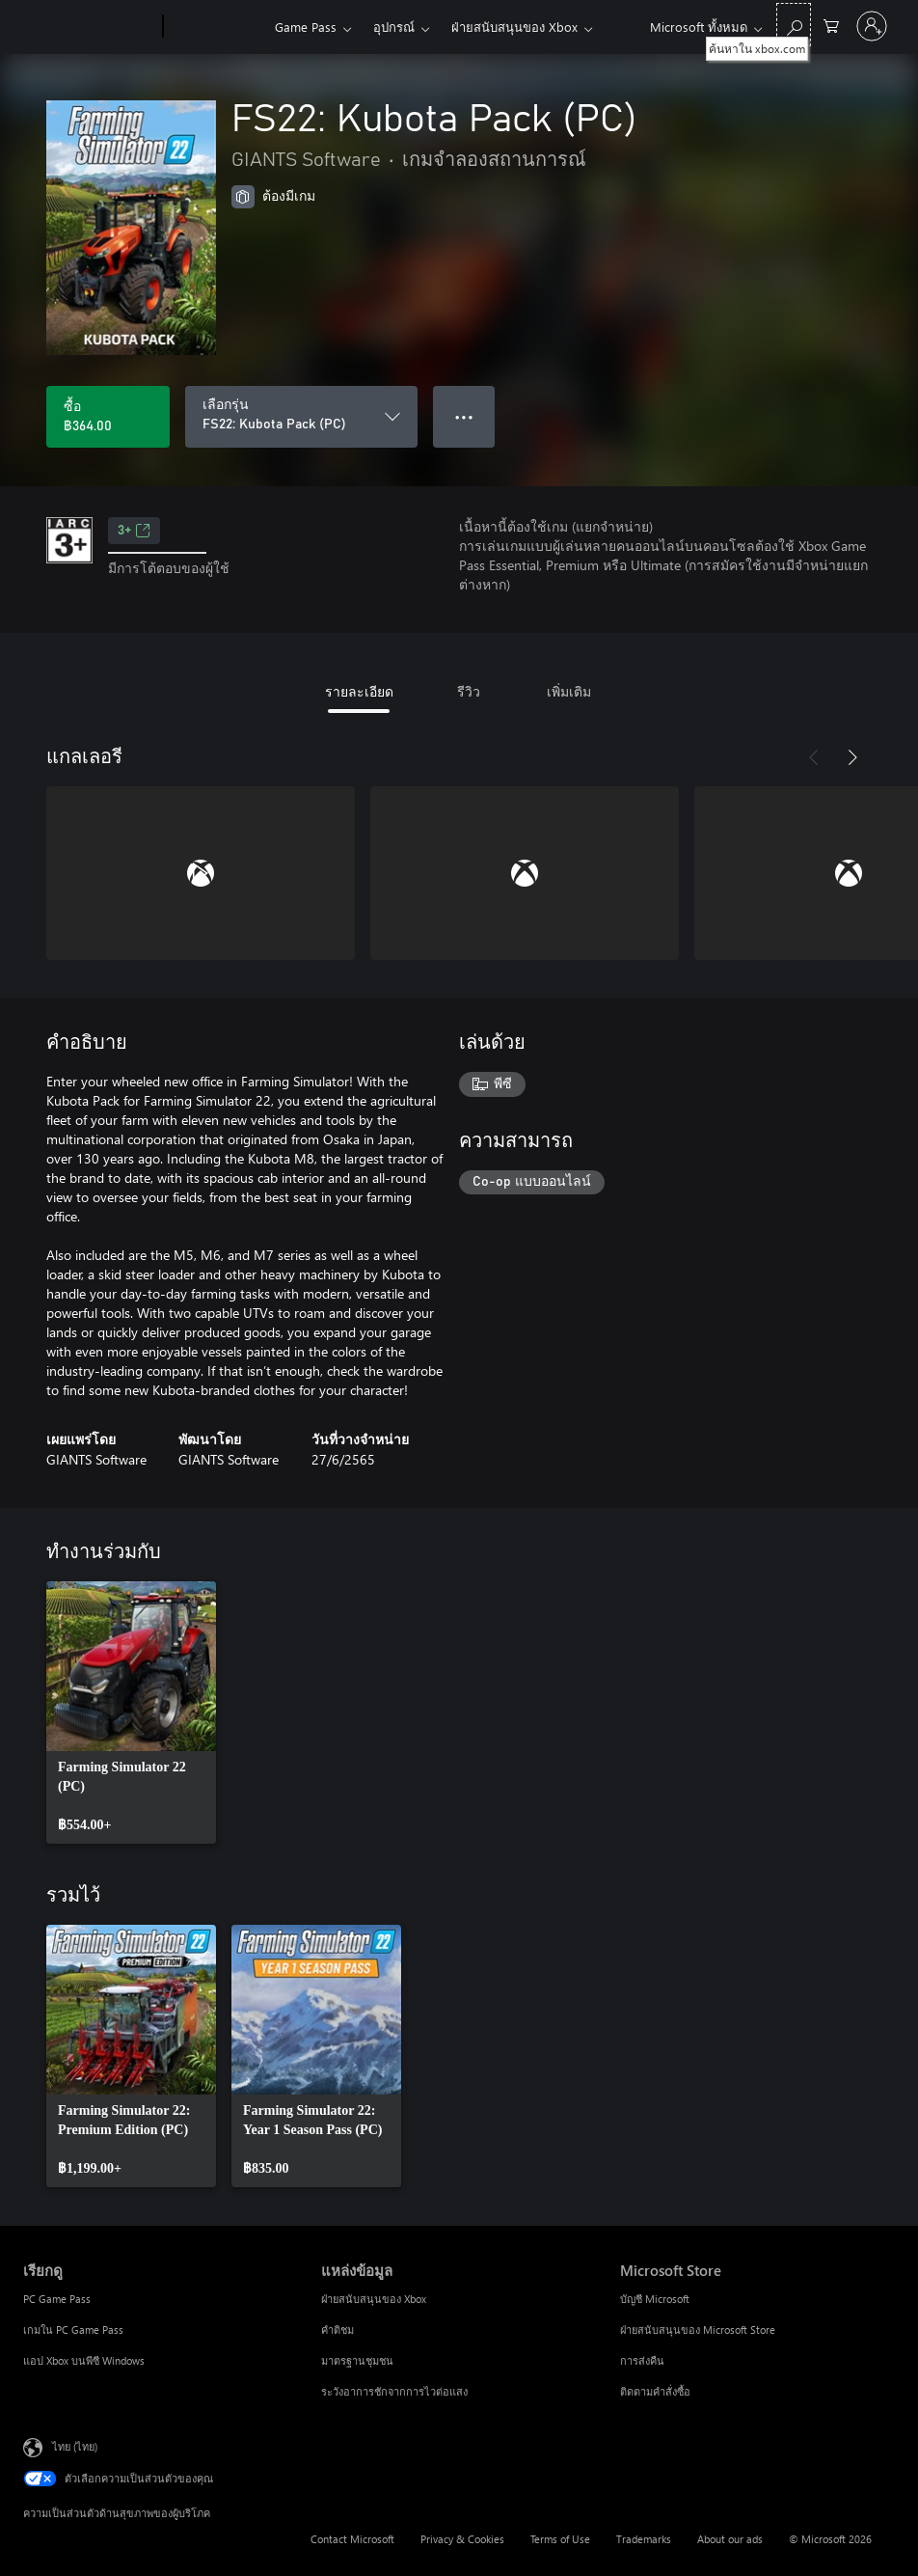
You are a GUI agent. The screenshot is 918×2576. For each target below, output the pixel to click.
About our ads (730, 2539)
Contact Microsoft (352, 2539)
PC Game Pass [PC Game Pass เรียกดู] (57, 2298)
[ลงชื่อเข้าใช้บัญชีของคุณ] (872, 26)
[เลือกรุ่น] (301, 417)
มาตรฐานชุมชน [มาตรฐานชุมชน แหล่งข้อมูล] (357, 2360)
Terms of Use (560, 2539)
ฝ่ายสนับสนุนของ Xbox (514, 26)
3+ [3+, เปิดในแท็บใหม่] (134, 530)
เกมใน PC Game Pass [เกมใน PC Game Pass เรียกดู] (73, 2329)
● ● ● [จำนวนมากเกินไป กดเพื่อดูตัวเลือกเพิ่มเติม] (464, 416)
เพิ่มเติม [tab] (569, 691)
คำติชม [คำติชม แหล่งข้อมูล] (337, 2329)
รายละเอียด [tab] (359, 691)
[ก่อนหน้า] (814, 757)
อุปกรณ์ (394, 26)
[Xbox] (216, 27)
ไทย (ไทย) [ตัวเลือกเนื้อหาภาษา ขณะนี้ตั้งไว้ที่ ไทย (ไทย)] (74, 2446)
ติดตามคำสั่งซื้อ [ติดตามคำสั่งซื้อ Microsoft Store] (655, 2391)
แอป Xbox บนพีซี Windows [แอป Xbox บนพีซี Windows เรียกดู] (84, 2360)
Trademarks (643, 2539)
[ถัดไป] (852, 757)
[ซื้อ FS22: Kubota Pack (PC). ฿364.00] (108, 417)
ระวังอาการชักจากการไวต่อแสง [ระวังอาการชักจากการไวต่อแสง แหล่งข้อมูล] (394, 2391)
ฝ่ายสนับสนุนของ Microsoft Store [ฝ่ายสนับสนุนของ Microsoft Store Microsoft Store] (697, 2329)
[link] (131, 1712)
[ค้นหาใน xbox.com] (793, 24)
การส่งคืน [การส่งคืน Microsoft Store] (642, 2360)
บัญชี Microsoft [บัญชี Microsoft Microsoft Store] (654, 2298)
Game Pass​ (306, 26)
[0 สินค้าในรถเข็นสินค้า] (831, 24)
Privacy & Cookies (462, 2539)
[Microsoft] (89, 27)
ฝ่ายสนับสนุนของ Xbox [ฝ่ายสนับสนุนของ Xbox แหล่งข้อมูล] (373, 2298)
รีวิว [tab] (468, 691)
